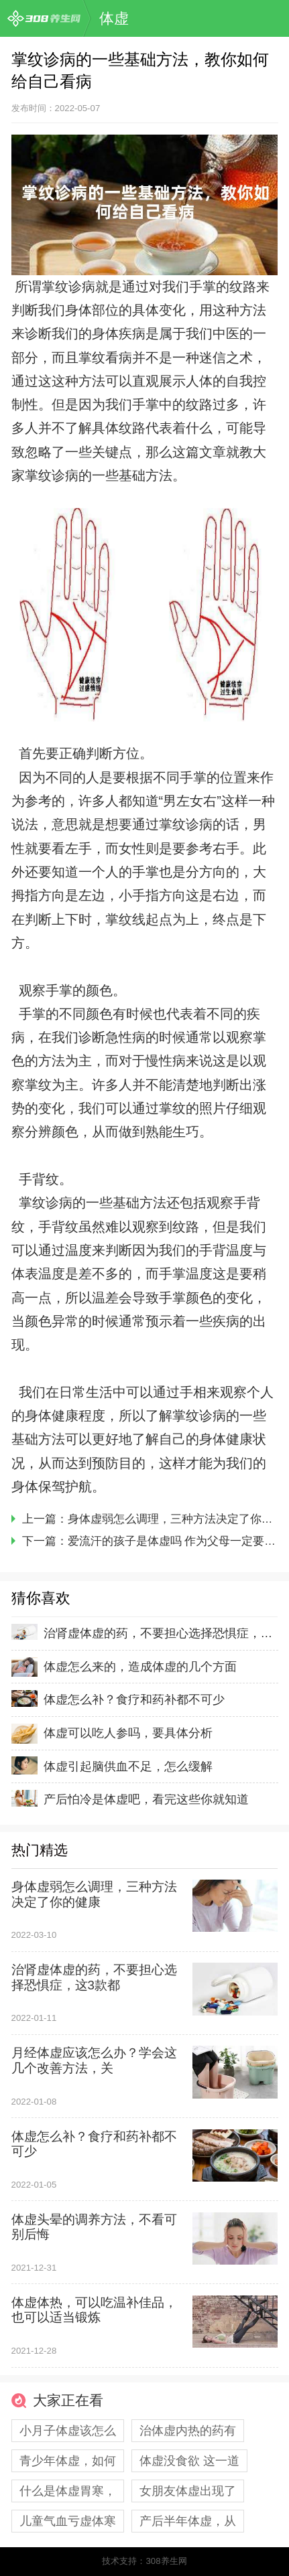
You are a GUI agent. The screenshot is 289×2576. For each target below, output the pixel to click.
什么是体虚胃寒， (67, 2491)
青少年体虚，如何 (67, 2461)
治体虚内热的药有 (187, 2430)
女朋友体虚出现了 (187, 2491)
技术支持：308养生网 (144, 2561)
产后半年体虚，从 (187, 2521)
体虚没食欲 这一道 (189, 2461)
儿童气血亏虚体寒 (67, 2521)
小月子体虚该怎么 (67, 2430)
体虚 (114, 18)
